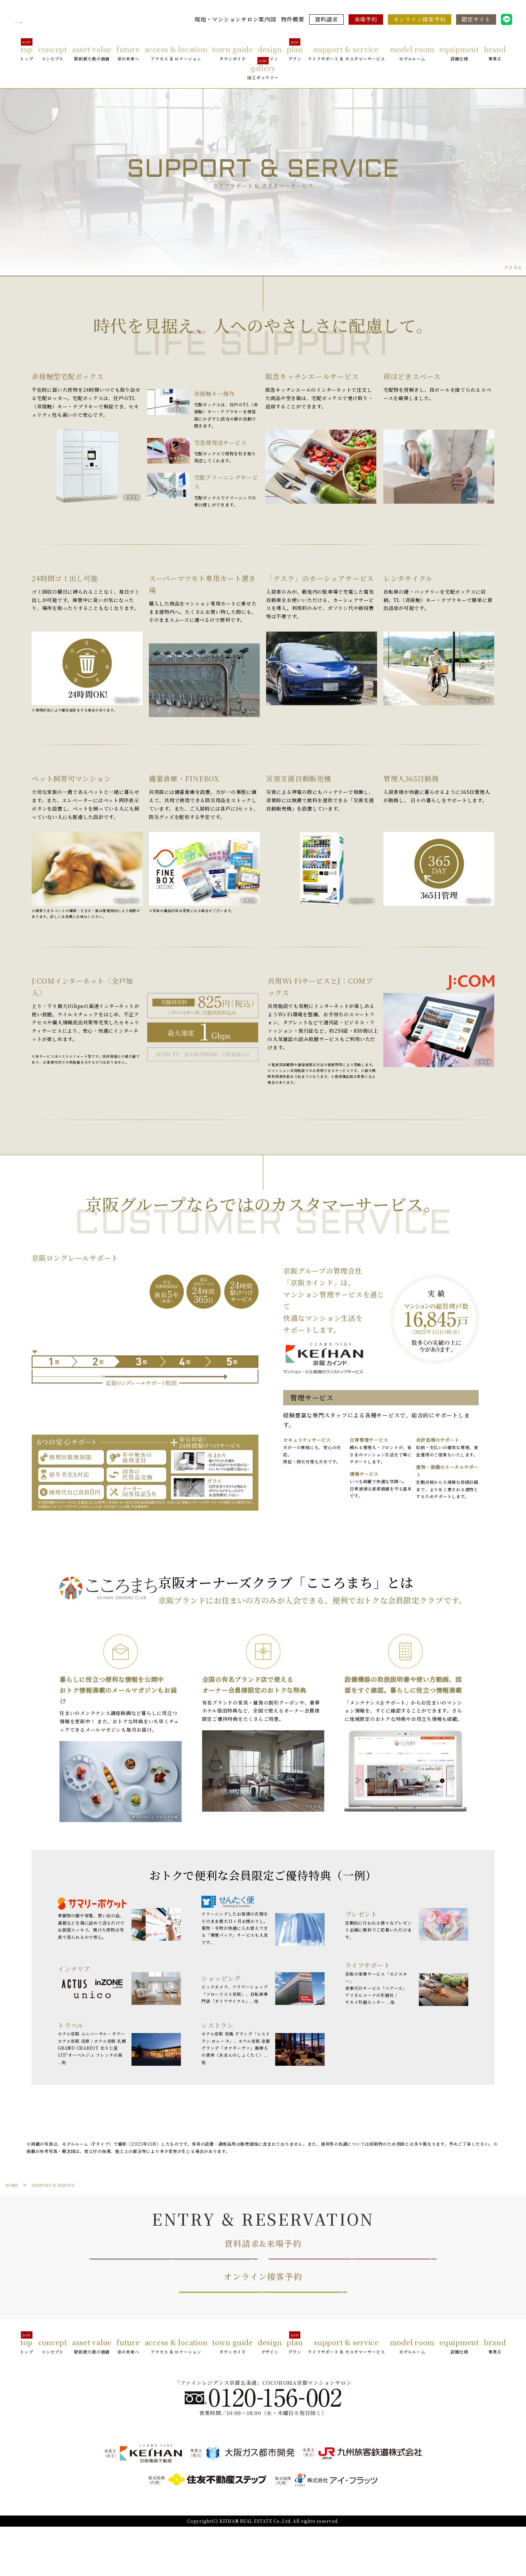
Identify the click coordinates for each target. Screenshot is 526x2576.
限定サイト (476, 19)
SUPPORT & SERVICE (58, 2185)
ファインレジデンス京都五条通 (64, 20)
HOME (12, 2185)
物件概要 (292, 19)
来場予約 (365, 19)
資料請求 (326, 19)
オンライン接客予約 (419, 19)
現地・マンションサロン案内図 (235, 19)
